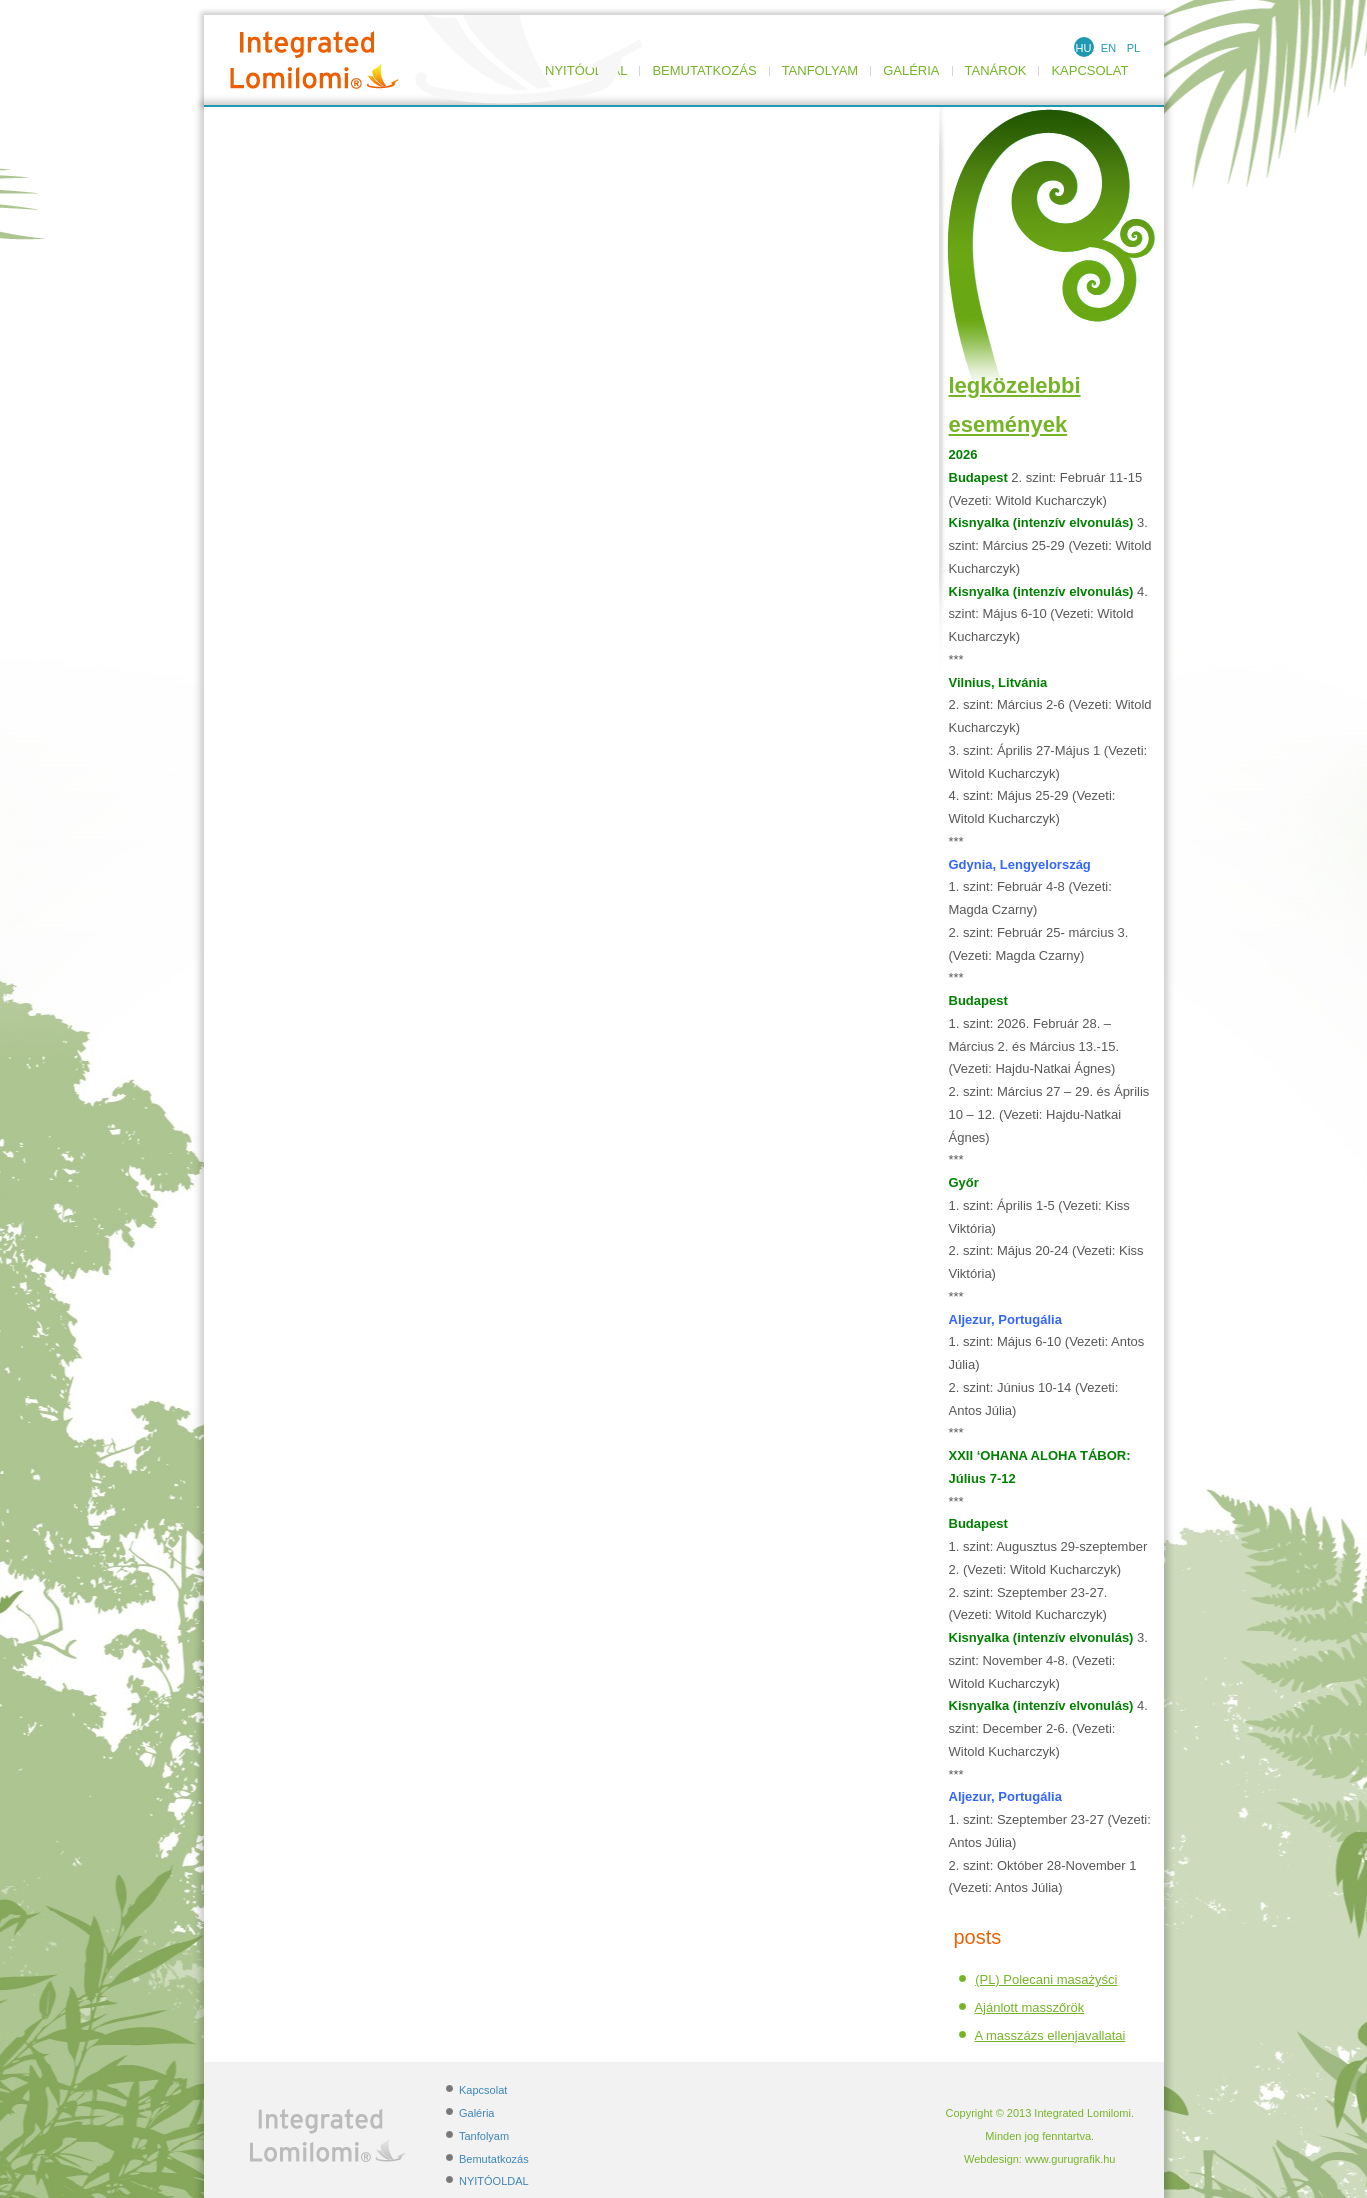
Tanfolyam (820, 71)
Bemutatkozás (704, 71)
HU (1084, 48)
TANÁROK (996, 71)
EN (1108, 48)
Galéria (911, 71)
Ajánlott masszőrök (1029, 2007)
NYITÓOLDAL (494, 2181)
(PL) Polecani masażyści (1046, 1979)
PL (1133, 48)
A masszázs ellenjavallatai (1049, 2035)
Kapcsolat (1089, 71)
